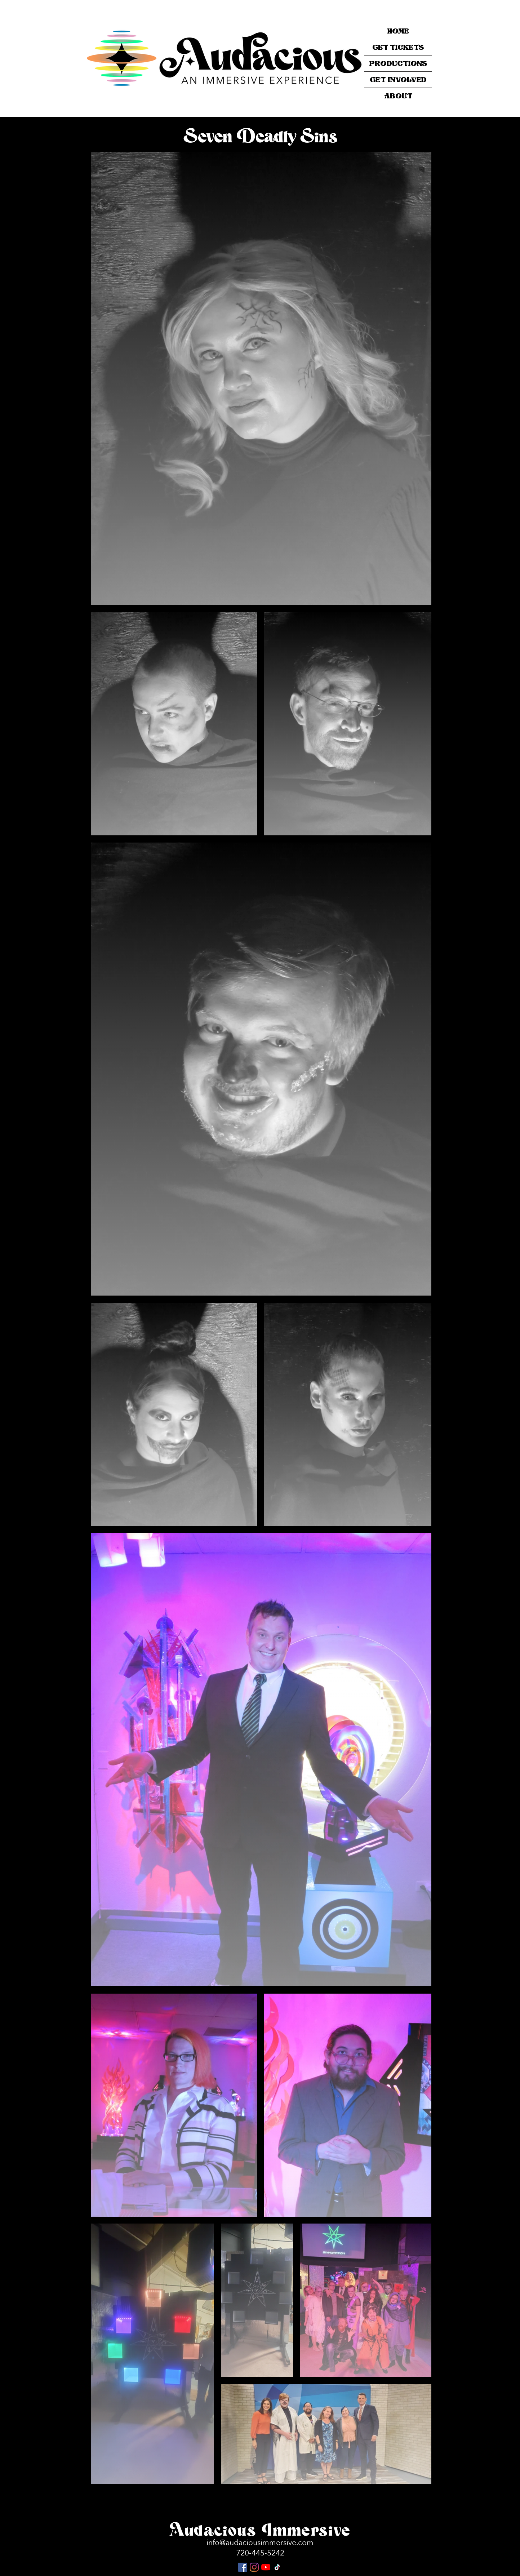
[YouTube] (265, 2567)
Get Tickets (398, 47)
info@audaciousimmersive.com (260, 2542)
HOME (398, 30)
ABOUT (398, 95)
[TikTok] (277, 2567)
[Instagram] (254, 2567)
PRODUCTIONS (398, 63)
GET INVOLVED (398, 79)
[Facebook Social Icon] (242, 2567)
